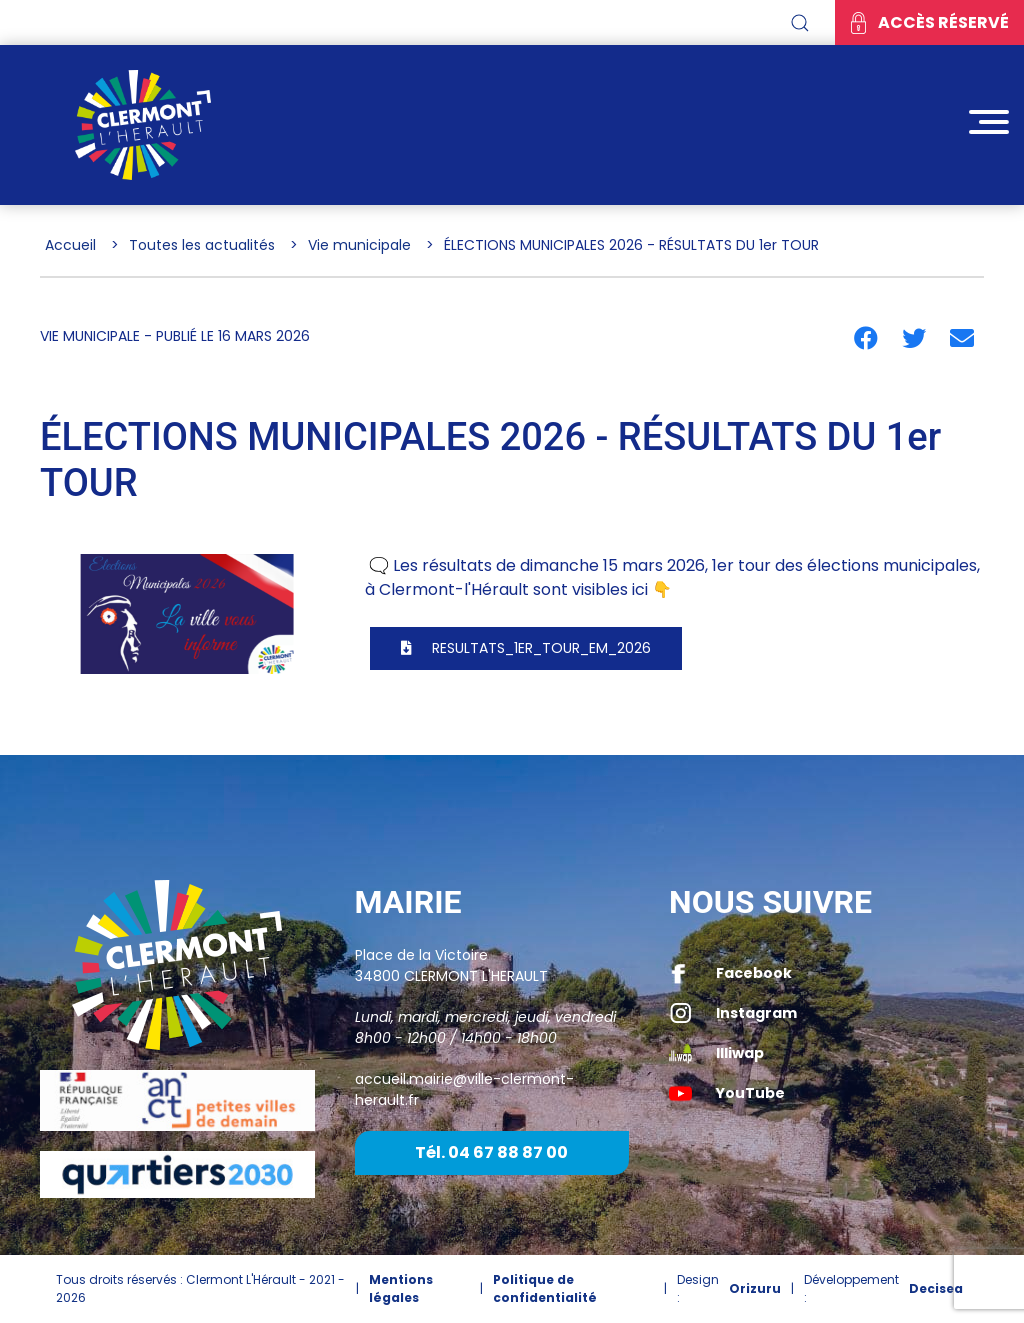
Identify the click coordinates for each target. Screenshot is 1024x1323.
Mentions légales (401, 1288)
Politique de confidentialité (545, 1288)
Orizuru (755, 1288)
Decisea (936, 1288)
